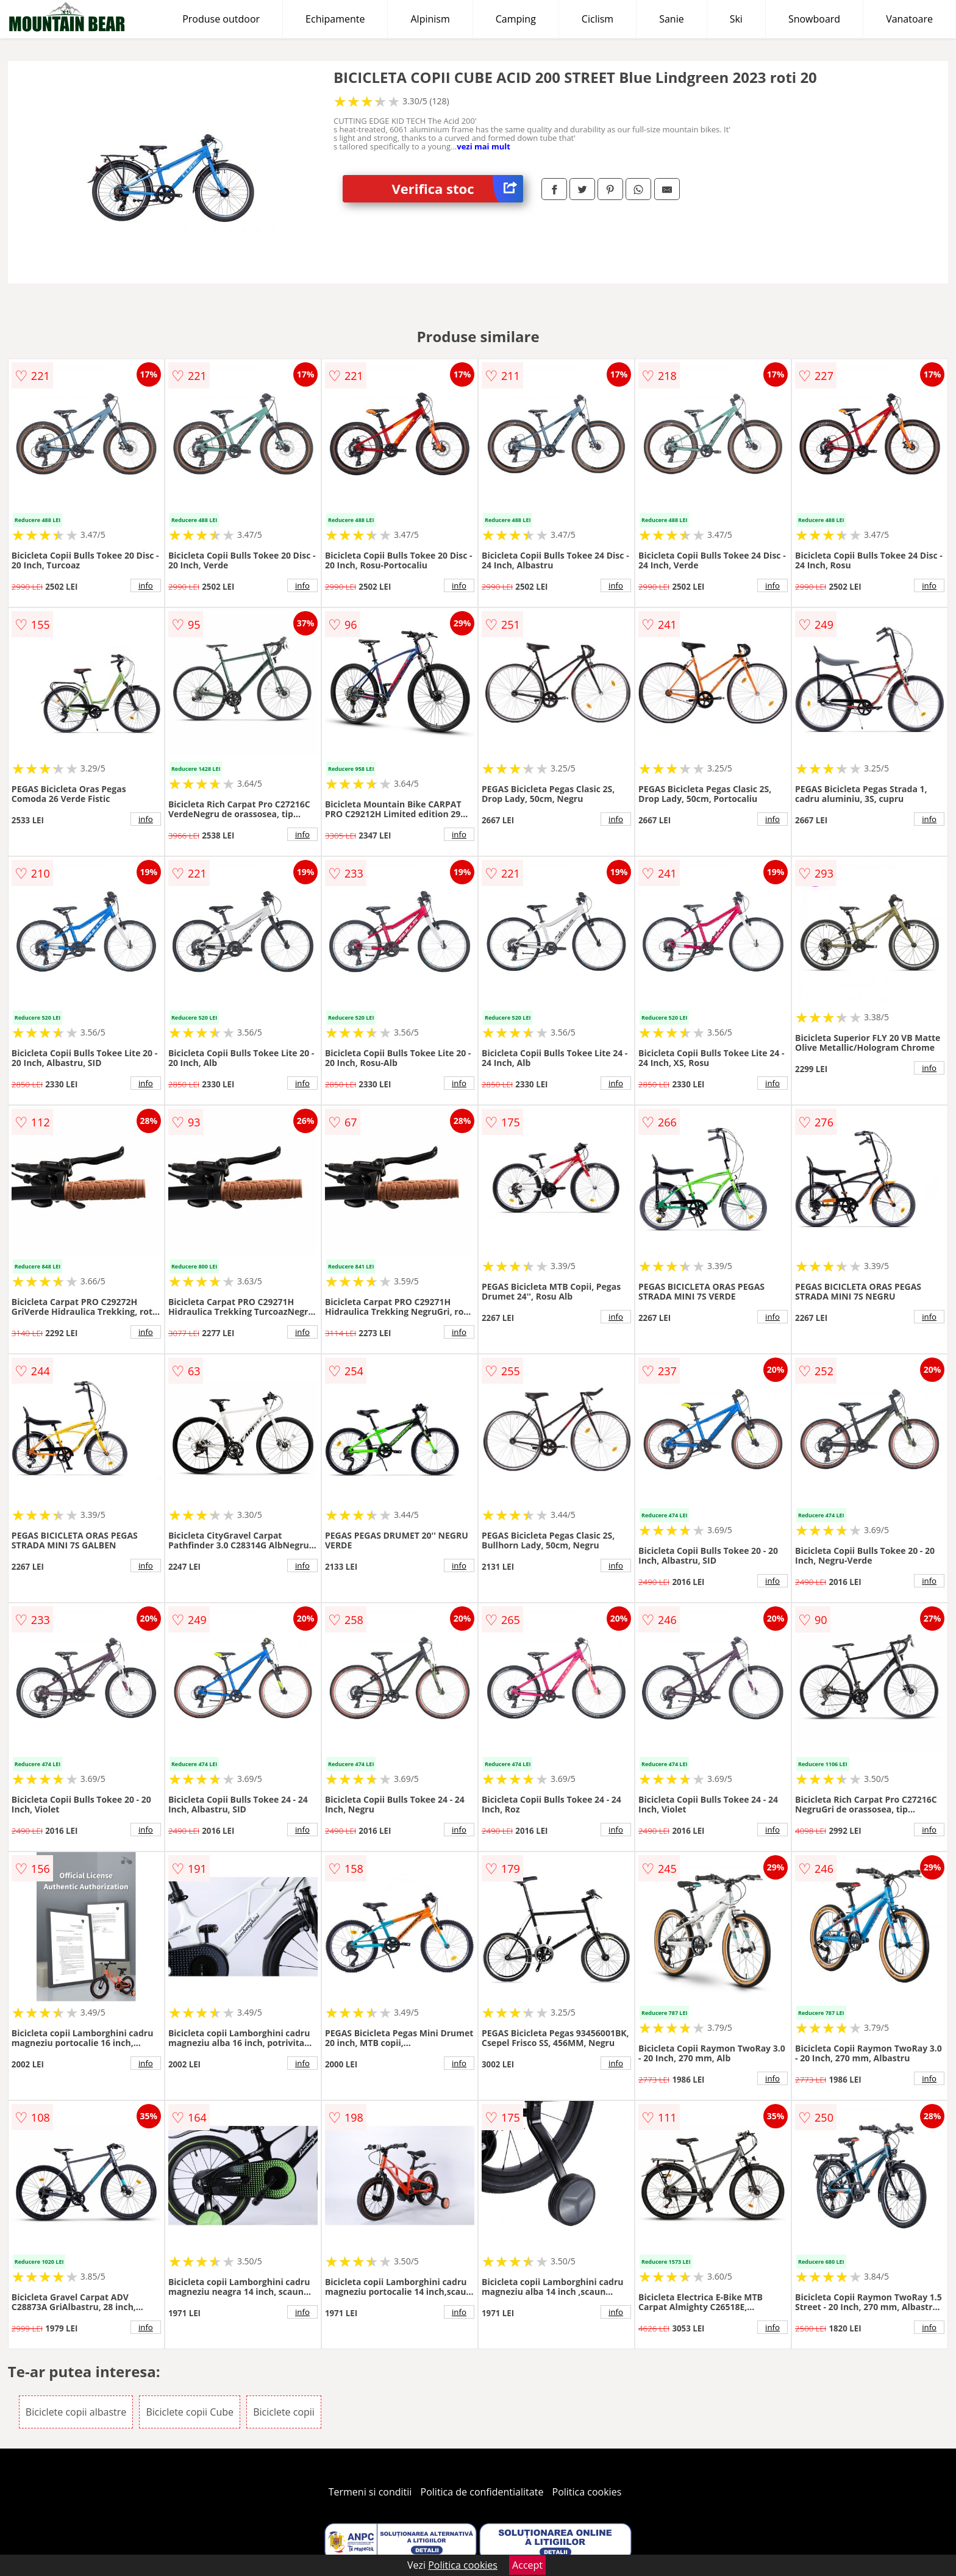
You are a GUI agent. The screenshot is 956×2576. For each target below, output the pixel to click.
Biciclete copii (284, 2412)
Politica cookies (587, 2492)
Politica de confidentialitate (482, 2492)
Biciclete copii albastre (76, 2412)
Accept (527, 2565)
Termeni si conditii (370, 2492)
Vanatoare (909, 19)
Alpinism (429, 19)
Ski (736, 19)
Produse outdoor (221, 19)
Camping (516, 19)
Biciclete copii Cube (190, 2412)
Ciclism (597, 19)
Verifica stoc (457, 188)
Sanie (671, 19)
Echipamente (335, 19)
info (145, 585)
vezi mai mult (483, 146)
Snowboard (814, 19)
